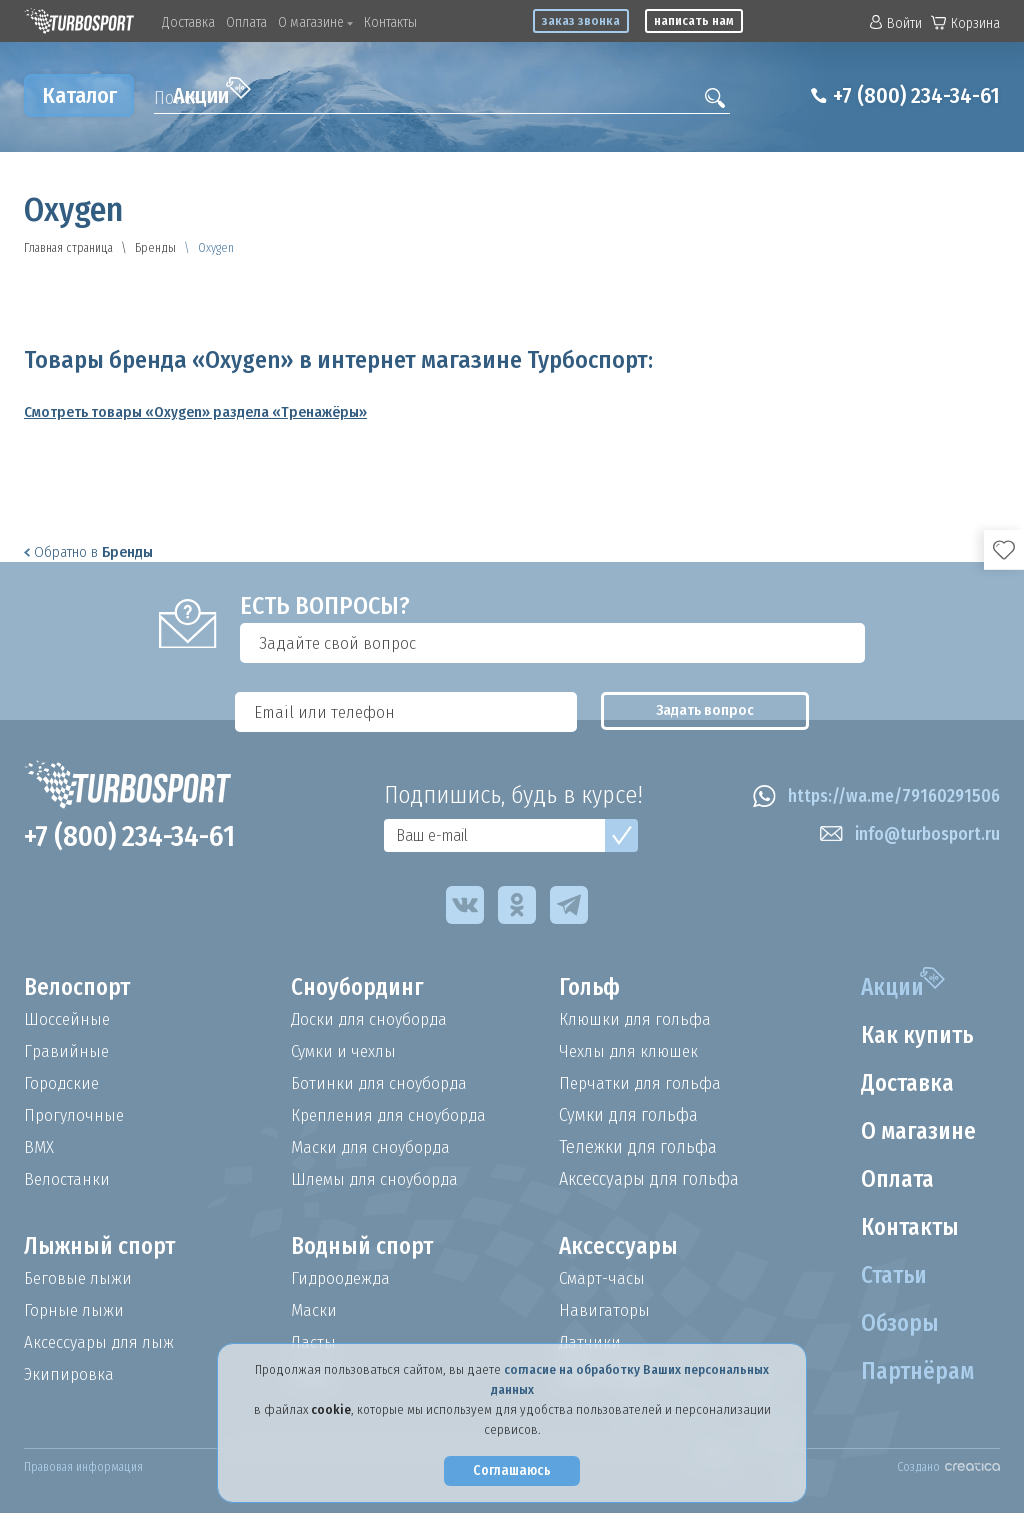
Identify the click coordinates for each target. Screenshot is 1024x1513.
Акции (212, 93)
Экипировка (70, 1374)
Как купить (914, 1036)
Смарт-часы (604, 1278)
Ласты (314, 1342)
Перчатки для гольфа (642, 1083)
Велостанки (68, 1179)
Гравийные (67, 1051)
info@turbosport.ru (907, 835)
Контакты (390, 22)
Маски (314, 1310)
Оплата (246, 22)
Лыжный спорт (103, 1247)
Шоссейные (68, 1019)
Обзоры (895, 1324)
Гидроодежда (343, 1278)
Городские (63, 1083)
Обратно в (88, 552)
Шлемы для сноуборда (378, 1179)
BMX (39, 1147)
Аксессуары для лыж (102, 1342)
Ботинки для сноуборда (382, 1083)
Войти (896, 23)
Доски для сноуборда (372, 1019)
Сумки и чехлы (346, 1051)
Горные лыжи (75, 1310)
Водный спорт (366, 1247)
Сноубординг (361, 988)
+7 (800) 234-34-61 (908, 96)
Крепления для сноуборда (393, 1115)
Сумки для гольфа (628, 1115)
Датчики (590, 1342)
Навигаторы (605, 1310)
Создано (948, 1467)
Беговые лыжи (80, 1278)
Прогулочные (76, 1115)
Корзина (965, 23)
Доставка (188, 22)
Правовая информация (83, 1467)
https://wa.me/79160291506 (871, 797)
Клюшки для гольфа (637, 1019)
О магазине (315, 22)
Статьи (890, 1276)
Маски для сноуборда (373, 1147)
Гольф (591, 988)
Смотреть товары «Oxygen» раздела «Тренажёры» (195, 412)
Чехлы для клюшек (632, 1051)
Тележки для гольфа (638, 1147)
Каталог (79, 95)
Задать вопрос (920, 643)
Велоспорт (80, 988)
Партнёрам (914, 1372)
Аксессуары (619, 1247)
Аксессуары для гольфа (649, 1179)
